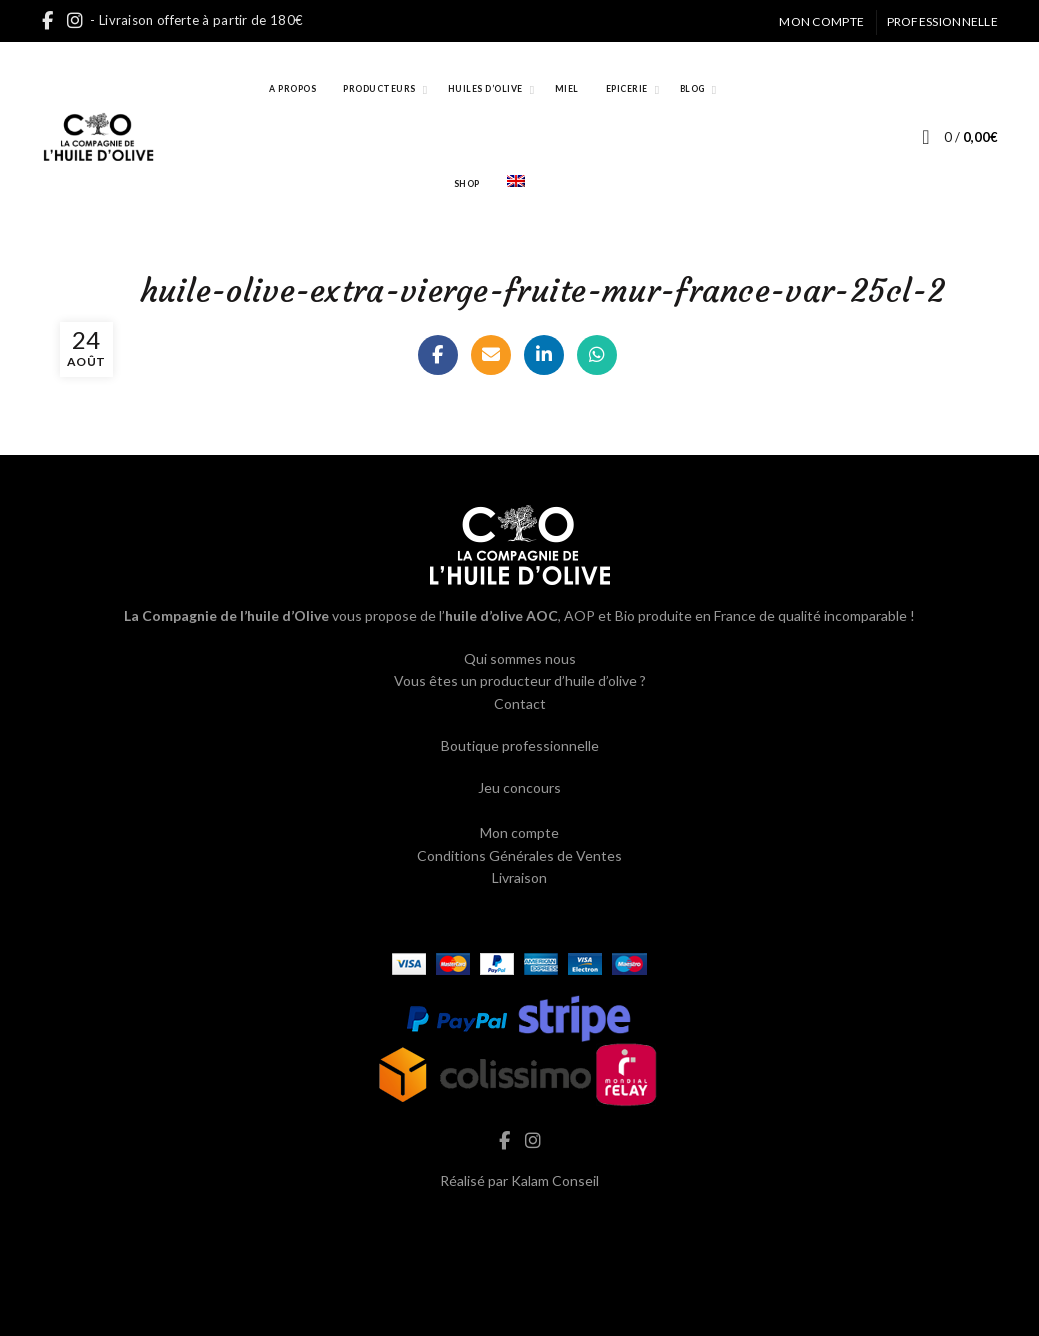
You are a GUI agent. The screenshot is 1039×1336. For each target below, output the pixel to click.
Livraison (519, 877)
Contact (520, 703)
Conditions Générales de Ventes (519, 855)
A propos (292, 89)
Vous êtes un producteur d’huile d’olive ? (520, 680)
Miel (567, 89)
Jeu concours (519, 787)
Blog (692, 89)
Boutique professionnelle (520, 745)
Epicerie (627, 89)
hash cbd (520, 1222)
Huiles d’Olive (485, 89)
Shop (467, 184)
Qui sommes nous (520, 658)
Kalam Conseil (555, 1180)
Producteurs (379, 89)
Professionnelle (943, 21)
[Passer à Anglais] (516, 184)
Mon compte (821, 21)
